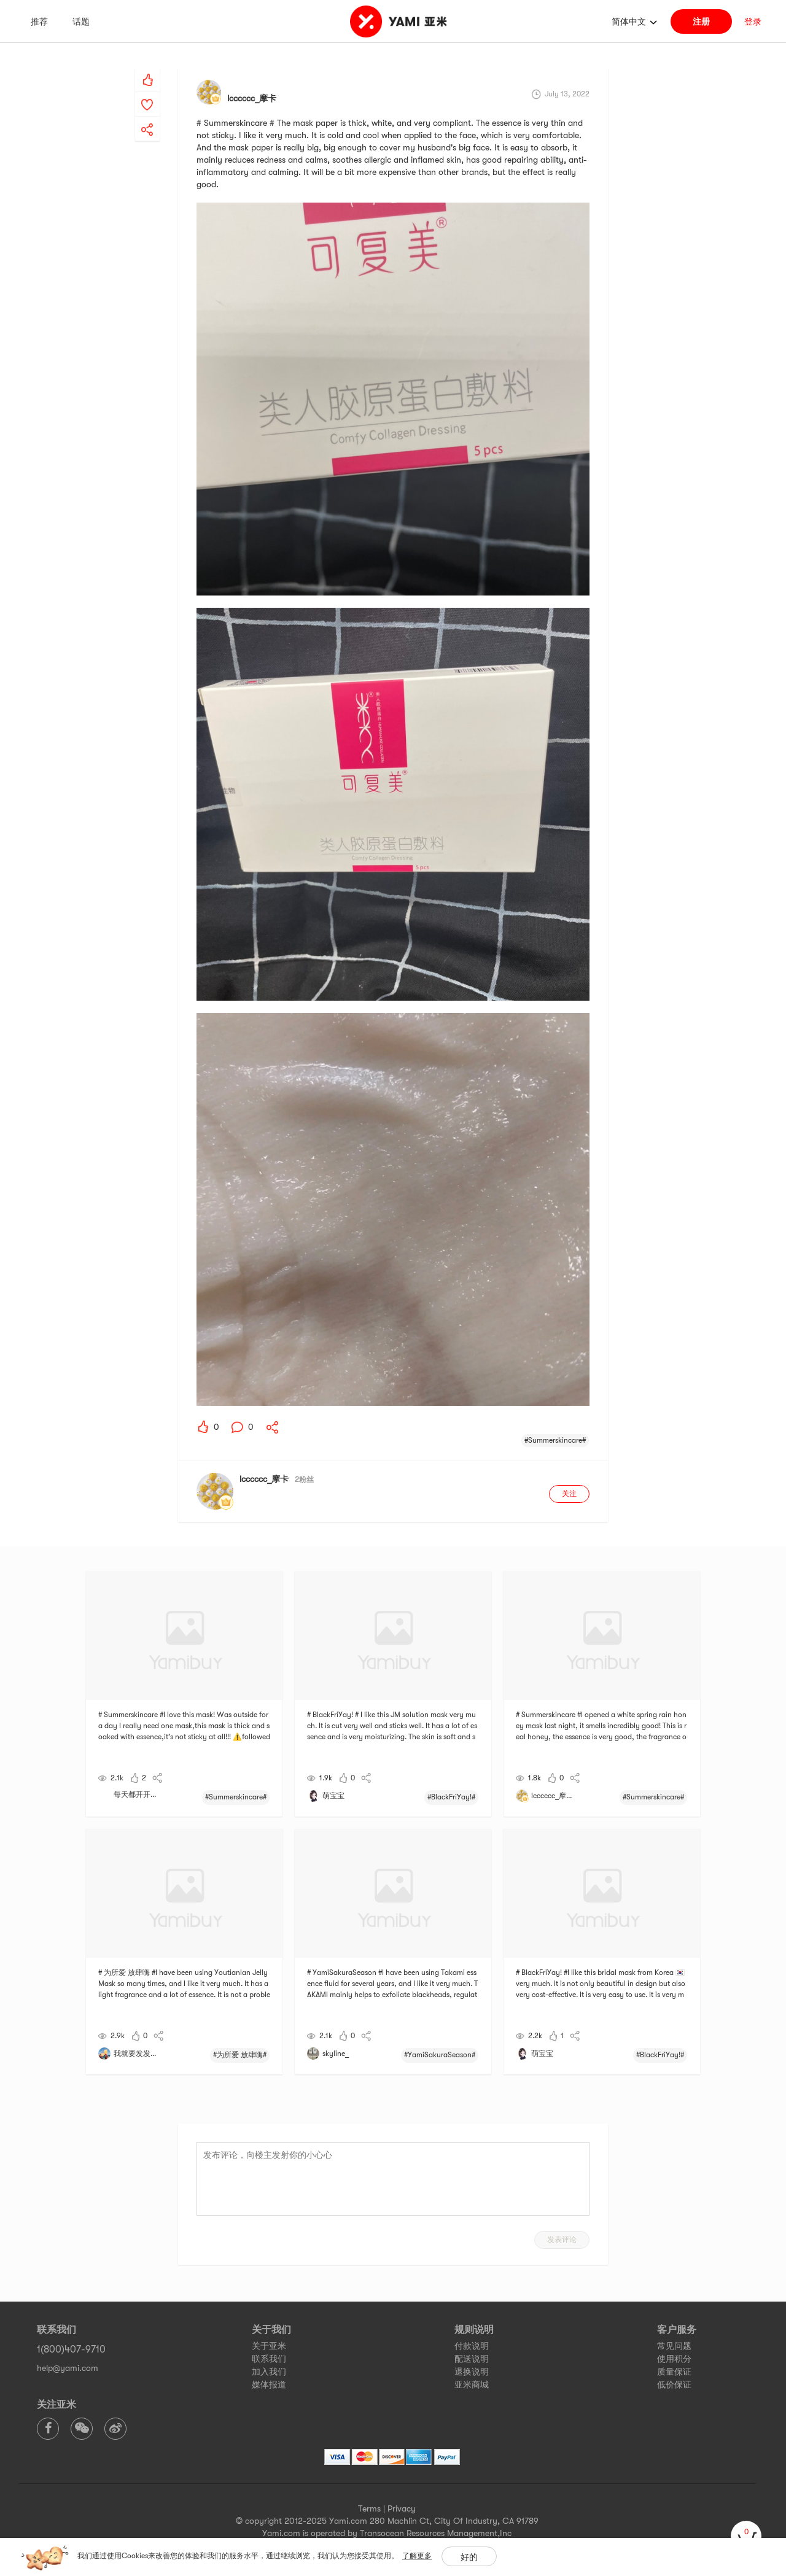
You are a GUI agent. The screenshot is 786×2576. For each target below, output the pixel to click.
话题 (81, 21)
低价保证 (674, 2384)
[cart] (746, 2536)
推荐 (39, 21)
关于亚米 (269, 2346)
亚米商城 (471, 2384)
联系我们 (269, 2359)
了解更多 (417, 2555)
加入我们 (269, 2371)
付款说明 (471, 2346)
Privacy (401, 2508)
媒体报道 (269, 2384)
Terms (369, 2508)
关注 (569, 1493)
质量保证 (674, 2371)
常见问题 (674, 2346)
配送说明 (471, 2359)
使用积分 (674, 2359)
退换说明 (471, 2371)
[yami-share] (147, 117)
